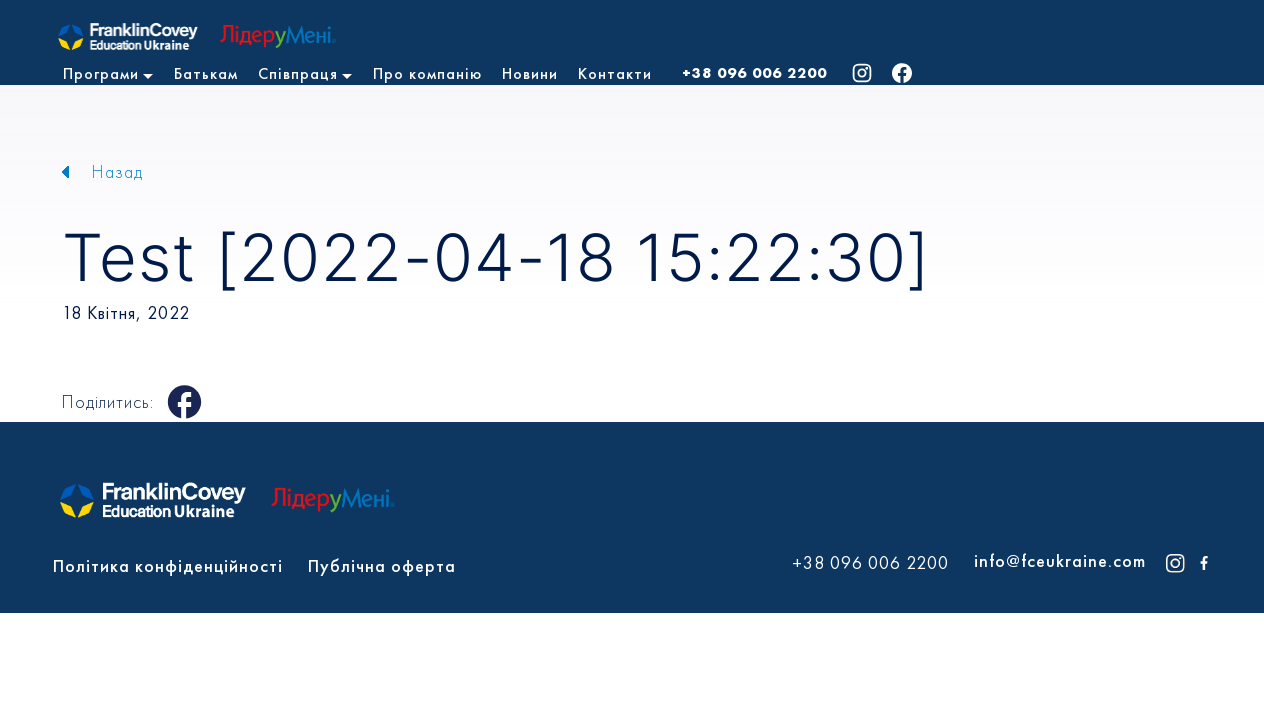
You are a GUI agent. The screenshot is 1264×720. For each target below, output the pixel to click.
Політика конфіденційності (168, 565)
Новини (530, 73)
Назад (117, 171)
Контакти (615, 73)
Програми (101, 73)
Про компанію (427, 73)
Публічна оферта (382, 565)
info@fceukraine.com (1060, 560)
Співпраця (298, 73)
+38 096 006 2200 (754, 73)
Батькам (206, 73)
